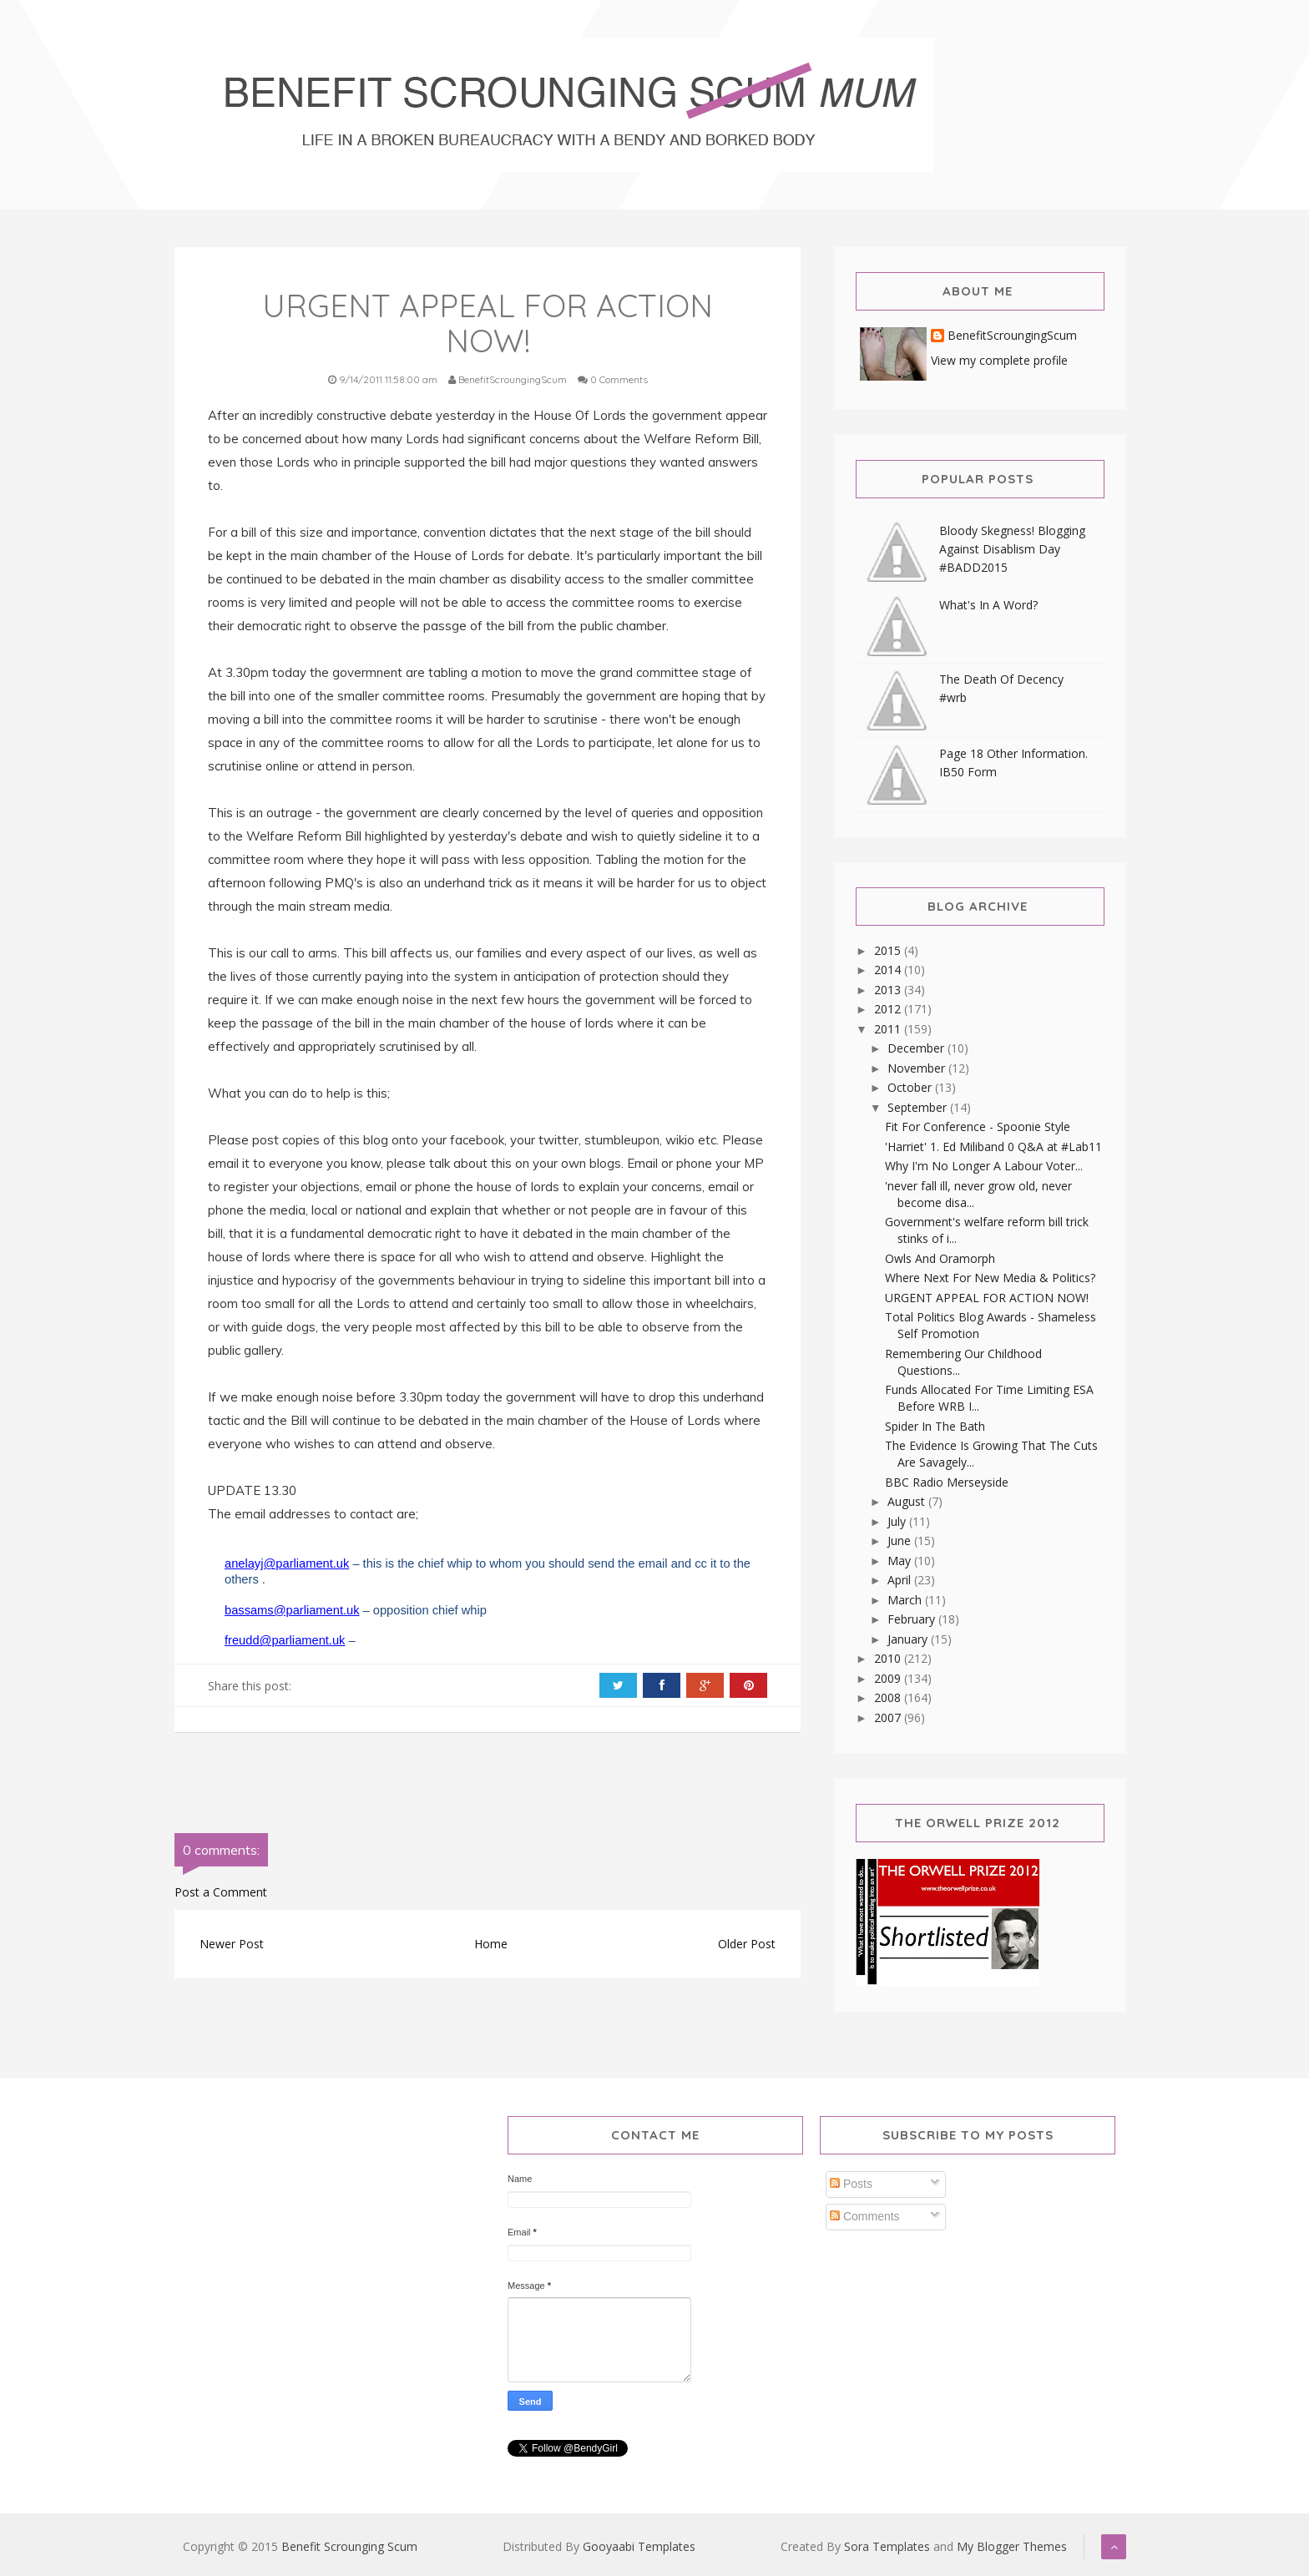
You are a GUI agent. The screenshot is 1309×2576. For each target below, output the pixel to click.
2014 (889, 969)
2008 (889, 1697)
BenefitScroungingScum (1012, 336)
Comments (865, 2216)
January (909, 1639)
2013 (889, 990)
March (906, 1600)
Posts (851, 2183)
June (900, 1540)
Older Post (747, 1944)
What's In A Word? (988, 605)
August (907, 1501)
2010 (889, 1658)
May (900, 1560)
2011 (889, 1029)
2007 (889, 1717)
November (917, 1068)
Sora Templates (887, 2546)
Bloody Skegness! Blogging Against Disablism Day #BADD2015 (1012, 549)
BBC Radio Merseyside (946, 1482)
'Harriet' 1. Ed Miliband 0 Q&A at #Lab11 (993, 1146)
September (918, 1107)
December (917, 1048)
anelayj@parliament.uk (287, 1563)
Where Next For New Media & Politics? (990, 1277)
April (900, 1580)
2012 (889, 1009)
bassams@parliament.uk (292, 1610)
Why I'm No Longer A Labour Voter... (984, 1166)
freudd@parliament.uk (285, 1640)
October (911, 1087)
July (898, 1521)
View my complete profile (999, 360)
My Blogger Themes (1012, 2546)
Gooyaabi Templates (639, 2546)
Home (491, 1944)
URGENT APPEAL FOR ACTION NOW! (987, 1298)
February (912, 1619)
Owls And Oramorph (940, 1258)
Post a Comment (220, 1892)
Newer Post (232, 1944)
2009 (889, 1678)
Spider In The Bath (935, 1426)
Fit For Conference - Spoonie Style (977, 1126)
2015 (889, 950)
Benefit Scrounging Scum (349, 2546)
